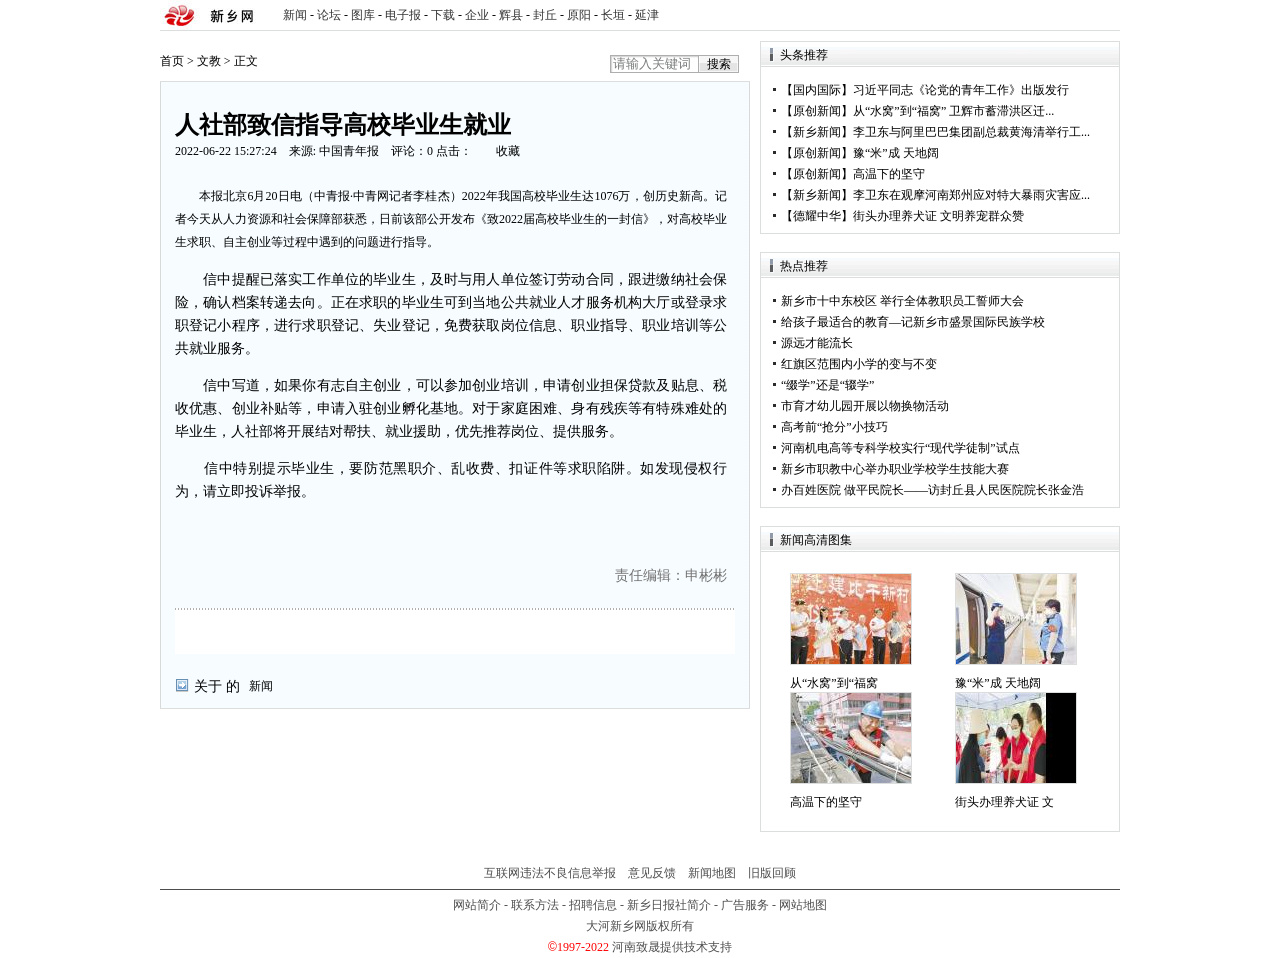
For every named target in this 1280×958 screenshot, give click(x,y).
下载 (443, 15)
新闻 (295, 15)
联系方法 (535, 905)
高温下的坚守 (889, 174)
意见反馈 (652, 873)
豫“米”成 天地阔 (896, 153)
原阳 (579, 15)
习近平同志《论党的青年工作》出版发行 (961, 90)
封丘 (545, 15)
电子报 (403, 15)
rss (1101, 15)
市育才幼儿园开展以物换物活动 (865, 406)
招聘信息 (593, 905)
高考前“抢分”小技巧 (834, 427)
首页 (172, 61)
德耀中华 (817, 216)
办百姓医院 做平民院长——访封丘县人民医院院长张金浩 (932, 490)
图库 (363, 15)
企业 (477, 15)
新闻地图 (712, 873)
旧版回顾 (772, 873)
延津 (647, 15)
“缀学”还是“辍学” (827, 385)
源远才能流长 (817, 343)
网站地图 (803, 905)
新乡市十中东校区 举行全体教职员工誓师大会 (902, 301)
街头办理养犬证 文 (1004, 802)
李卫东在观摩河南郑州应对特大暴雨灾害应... (971, 195)
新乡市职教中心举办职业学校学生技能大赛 (895, 469)
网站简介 (477, 905)
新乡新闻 (817, 132)
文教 (209, 61)
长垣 (613, 15)
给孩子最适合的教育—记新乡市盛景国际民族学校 (913, 322)
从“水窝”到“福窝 (834, 683)
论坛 (329, 15)
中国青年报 (349, 151)
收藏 (508, 151)
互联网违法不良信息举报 (550, 873)
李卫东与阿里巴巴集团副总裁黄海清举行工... (971, 132)
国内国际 (817, 90)
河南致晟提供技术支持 (672, 947)
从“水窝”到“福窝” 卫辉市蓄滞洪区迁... (953, 111)
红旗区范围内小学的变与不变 (859, 364)
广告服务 (745, 905)
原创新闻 (817, 111)
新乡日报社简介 (669, 905)
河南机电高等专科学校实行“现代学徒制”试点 (900, 448)
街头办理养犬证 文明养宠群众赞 (938, 216)
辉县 (511, 15)
